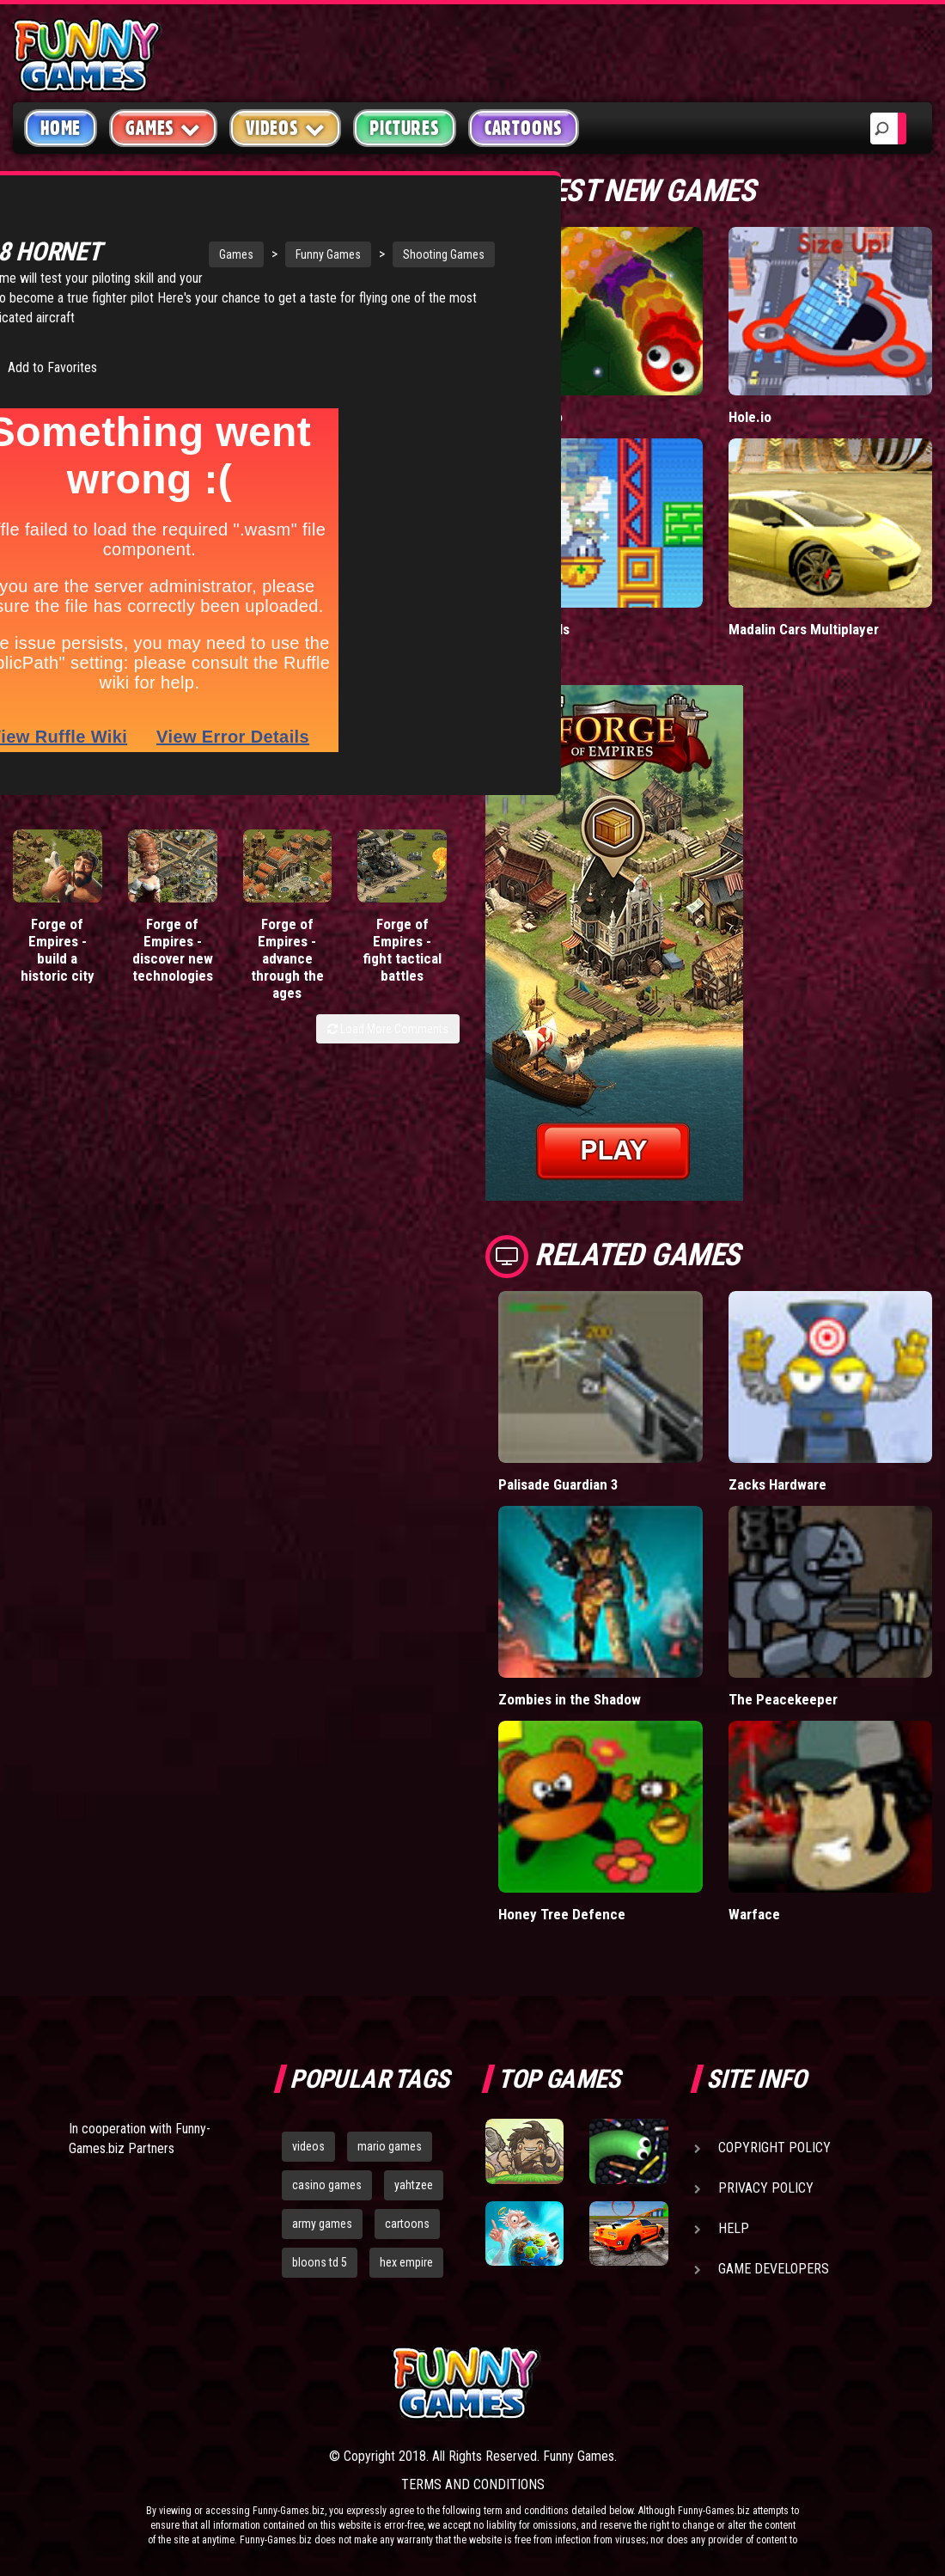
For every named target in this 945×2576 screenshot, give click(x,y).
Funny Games (248, 234)
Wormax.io (530, 416)
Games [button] (163, 127)
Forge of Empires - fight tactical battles (402, 963)
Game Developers (773, 2269)
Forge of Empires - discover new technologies (172, 963)
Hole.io (750, 416)
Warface (754, 1914)
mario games (389, 2146)
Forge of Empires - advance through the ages (287, 972)
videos (308, 2146)
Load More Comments (387, 1042)
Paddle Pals (534, 629)
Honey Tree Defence (561, 1914)
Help (733, 2228)
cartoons (407, 2223)
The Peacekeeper (783, 1699)
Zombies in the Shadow (569, 1699)
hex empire (406, 2262)
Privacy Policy (766, 2188)
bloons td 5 (319, 2262)
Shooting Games (364, 234)
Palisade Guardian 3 (558, 1484)
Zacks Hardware (777, 1484)
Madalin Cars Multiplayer (804, 629)
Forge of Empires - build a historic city (57, 963)
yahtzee (413, 2185)
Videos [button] (286, 127)
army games (322, 2223)
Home (60, 128)
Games (156, 234)
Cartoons (524, 128)
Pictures (404, 128)
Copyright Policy (774, 2147)
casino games (327, 2185)
